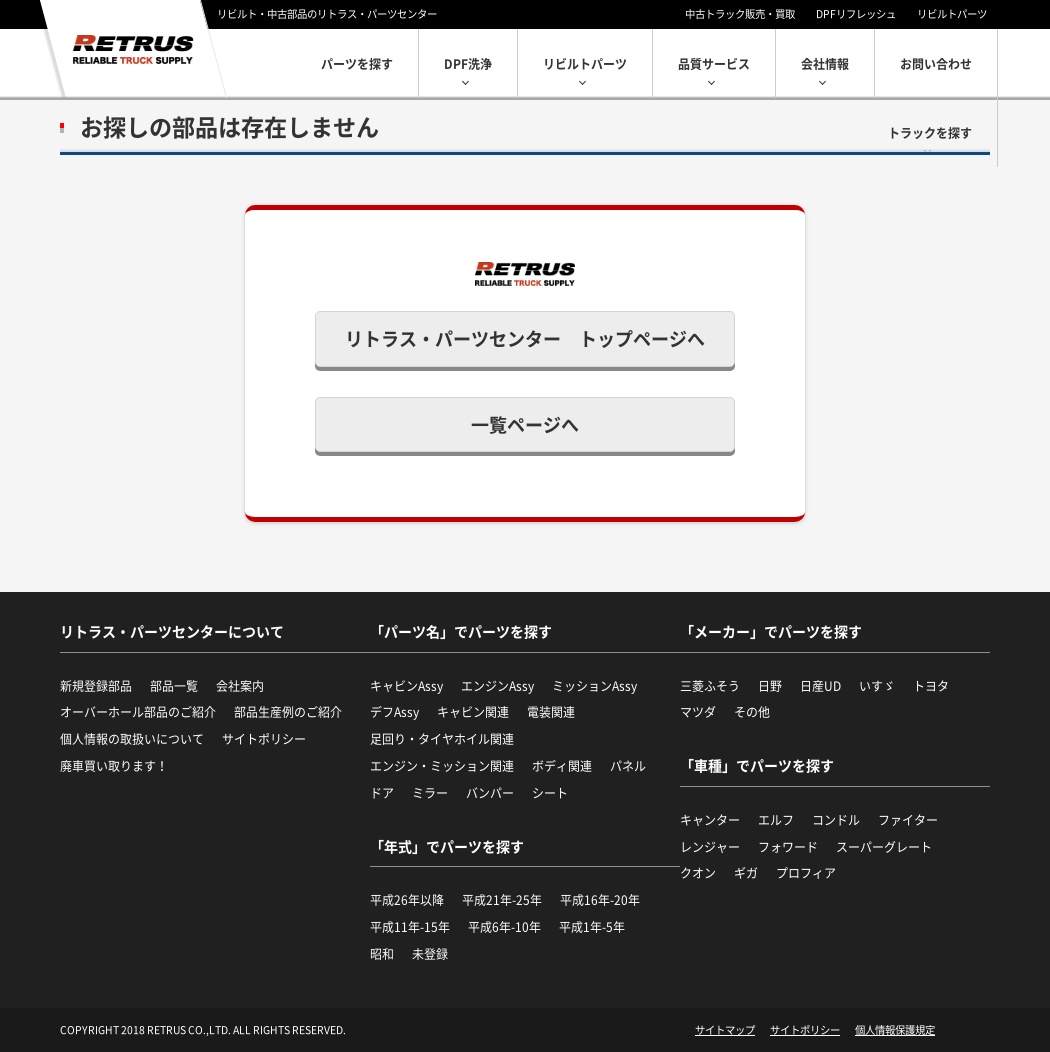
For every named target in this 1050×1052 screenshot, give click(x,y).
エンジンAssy (497, 686)
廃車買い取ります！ (114, 766)
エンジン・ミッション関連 (442, 766)
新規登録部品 (96, 686)
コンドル (836, 820)
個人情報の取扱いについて (132, 739)
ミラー (430, 793)
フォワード (788, 847)
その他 (752, 712)
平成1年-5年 (592, 927)
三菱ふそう (710, 686)
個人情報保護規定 (895, 1030)
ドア (382, 793)
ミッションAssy (594, 686)
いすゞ (877, 686)
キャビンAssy (406, 686)
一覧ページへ (525, 424)
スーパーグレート (884, 847)
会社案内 (240, 686)
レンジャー (710, 847)
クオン (698, 873)
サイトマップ (725, 1030)
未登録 (430, 954)
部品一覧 (174, 686)
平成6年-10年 (504, 927)
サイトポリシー (264, 739)
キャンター (710, 820)
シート (550, 793)
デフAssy (394, 712)
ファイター (908, 820)
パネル (628, 766)
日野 (770, 686)
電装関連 (551, 712)
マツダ (698, 712)
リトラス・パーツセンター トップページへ (525, 338)
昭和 (382, 954)
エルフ (776, 820)
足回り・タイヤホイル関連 (442, 739)
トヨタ (931, 686)
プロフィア (806, 873)
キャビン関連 (473, 712)
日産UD (820, 686)
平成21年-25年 (502, 900)
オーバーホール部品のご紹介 (138, 712)
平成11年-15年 (410, 927)
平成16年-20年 (600, 900)
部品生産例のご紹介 (288, 712)
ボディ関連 (562, 766)
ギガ (746, 873)
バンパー (490, 793)
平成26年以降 (407, 900)
